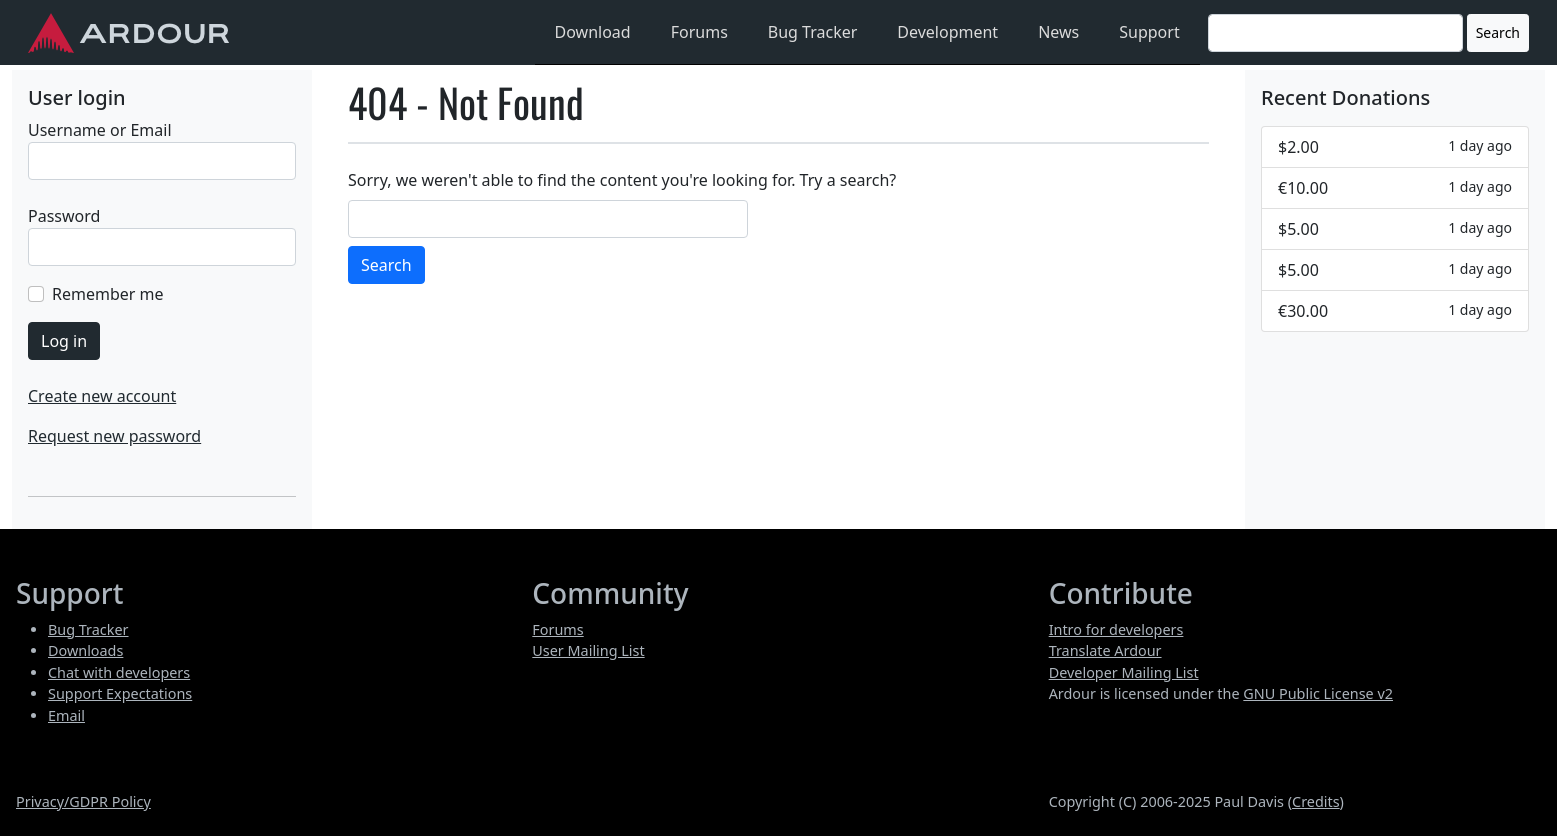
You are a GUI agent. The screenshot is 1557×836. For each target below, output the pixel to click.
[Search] (1335, 33)
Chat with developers (119, 672)
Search (1498, 32)
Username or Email (100, 130)
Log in (64, 341)
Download (593, 32)
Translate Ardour (1105, 650)
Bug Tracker (813, 32)
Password (64, 216)
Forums (699, 32)
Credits (1316, 801)
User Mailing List (588, 650)
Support (1149, 32)
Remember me (108, 294)
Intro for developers (1116, 629)
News (1058, 32)
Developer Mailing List (1124, 672)
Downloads (85, 650)
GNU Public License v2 (1318, 693)
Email (66, 715)
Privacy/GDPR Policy (83, 801)
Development (947, 32)
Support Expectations (120, 693)
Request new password (114, 436)
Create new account (102, 396)
